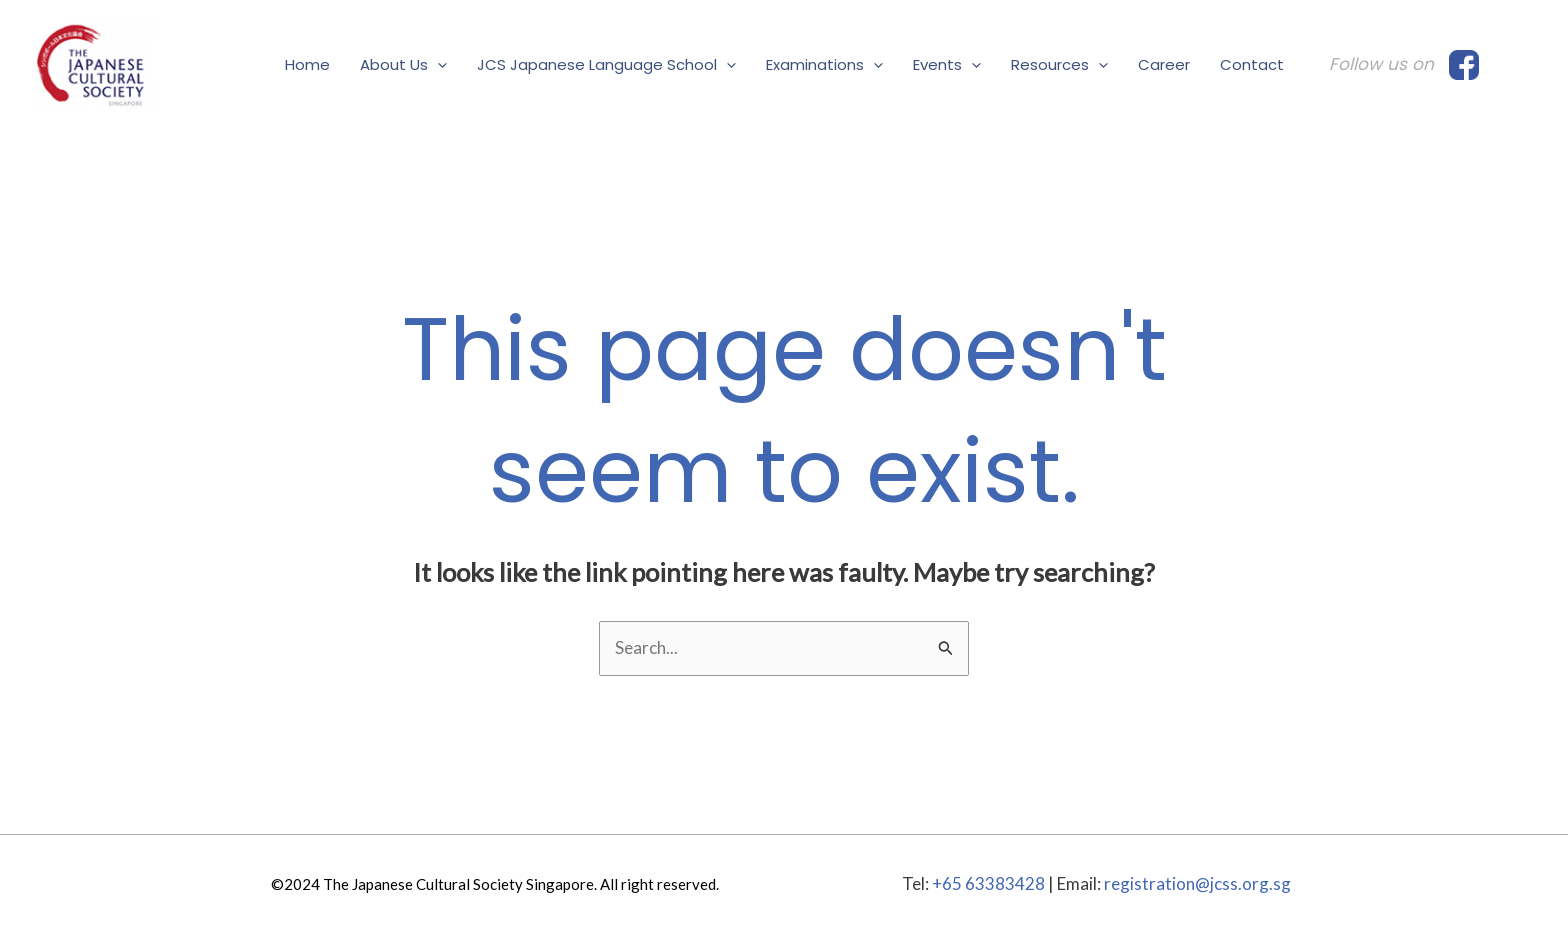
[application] (437, 65)
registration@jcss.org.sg (1197, 883)
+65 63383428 (988, 883)
